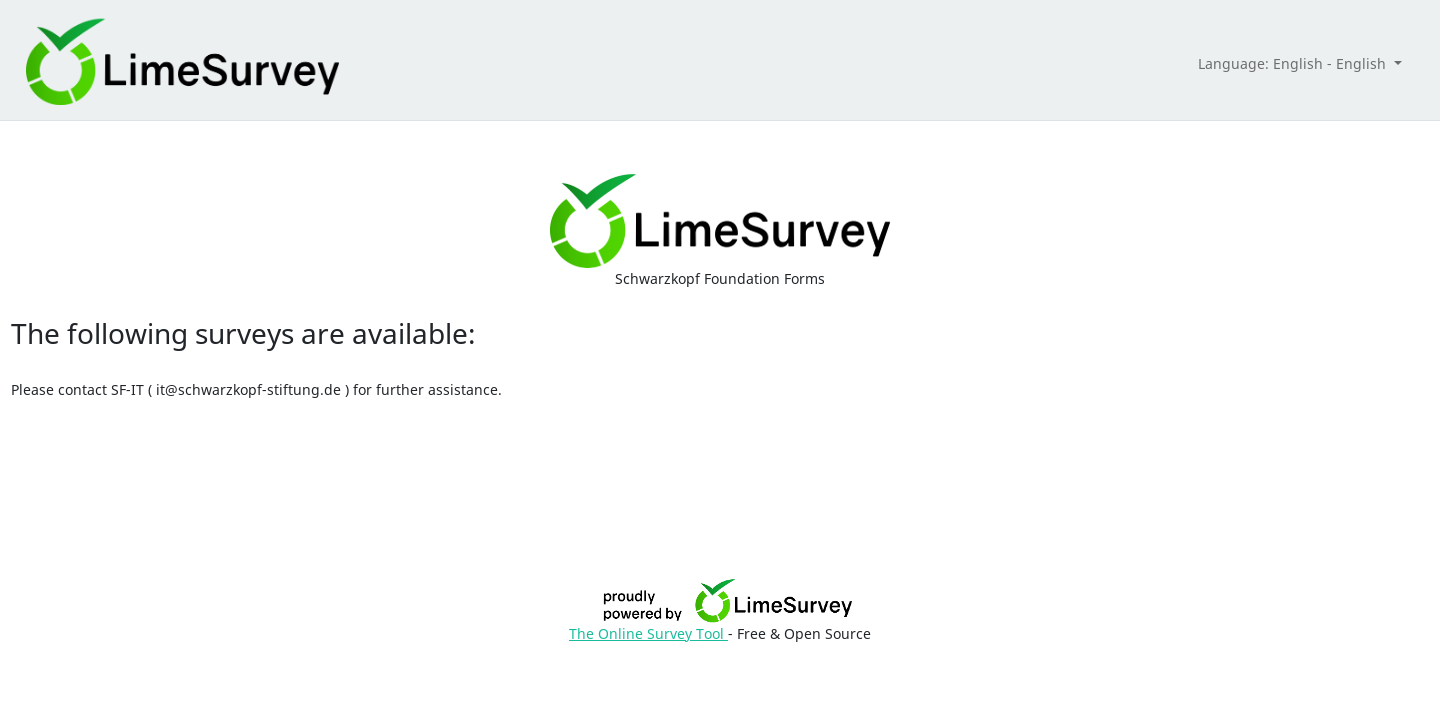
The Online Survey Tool (648, 633)
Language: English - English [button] (1294, 63)
